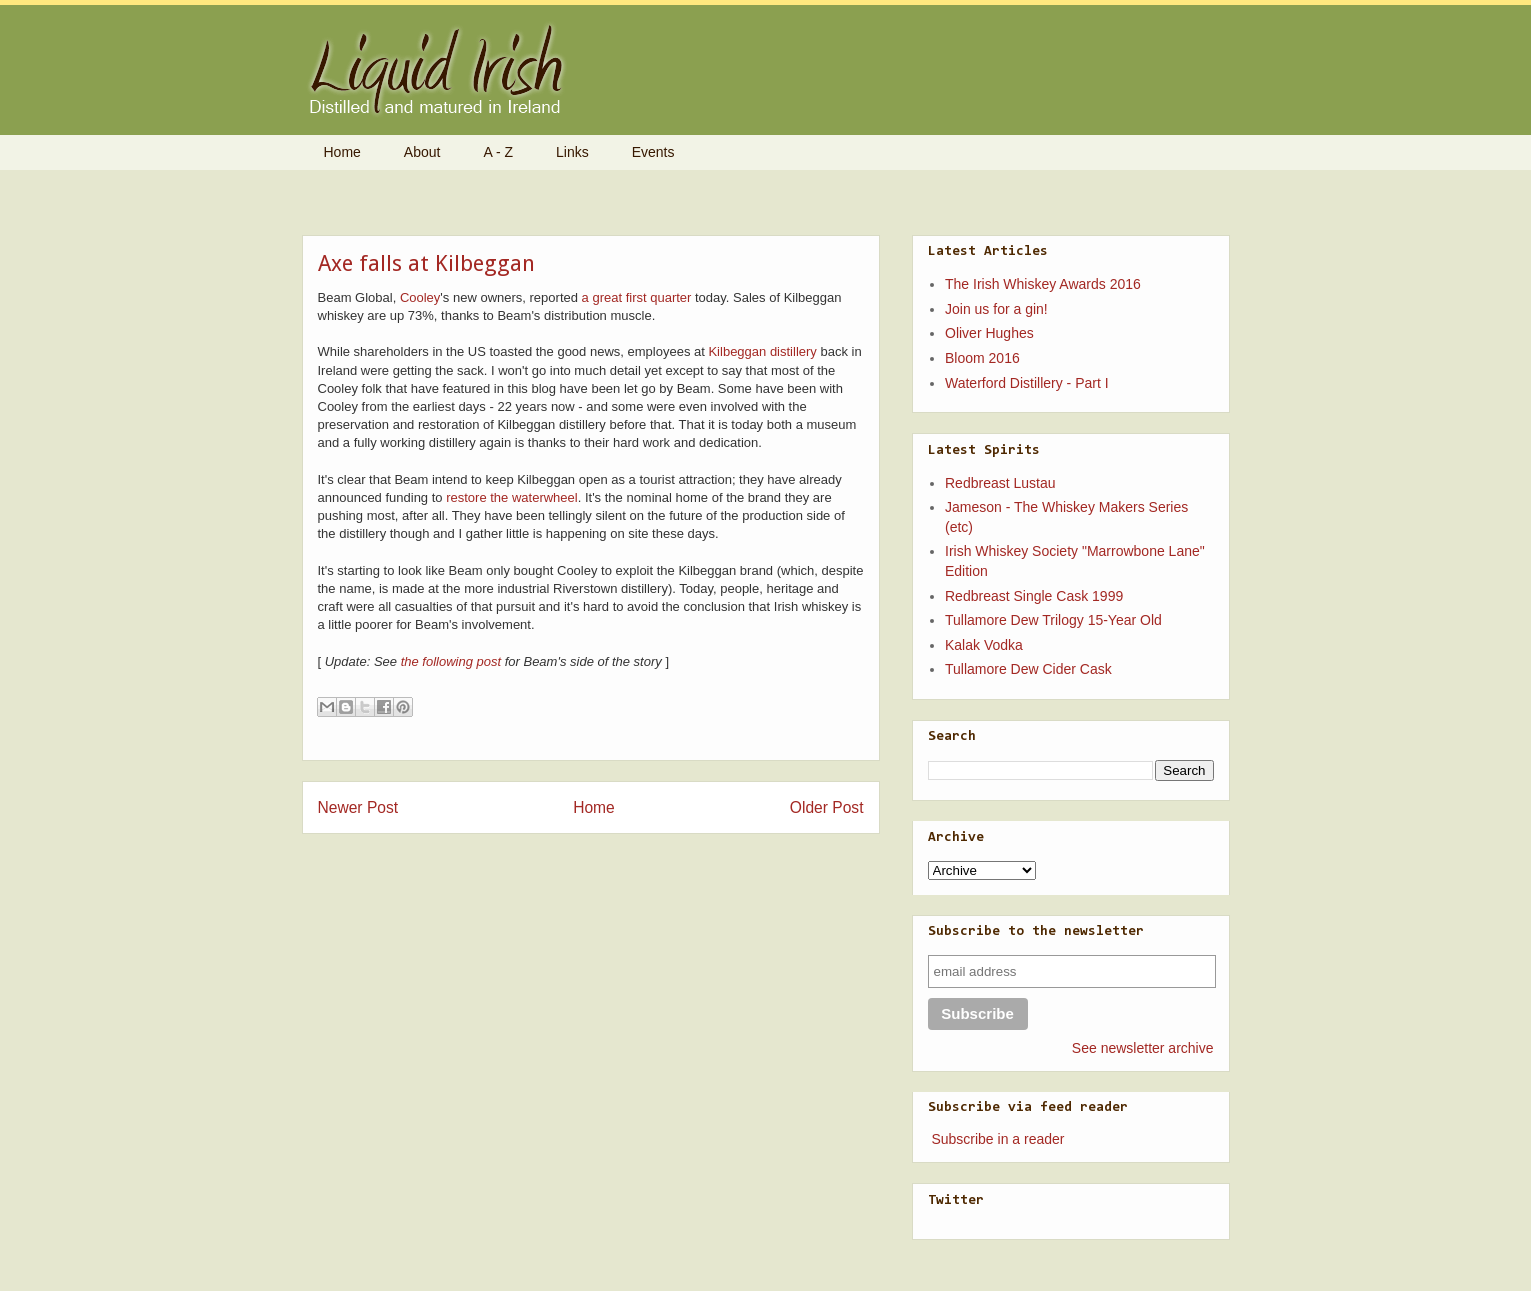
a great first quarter (637, 297)
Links (572, 152)
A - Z (498, 152)
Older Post (827, 807)
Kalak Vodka (984, 645)
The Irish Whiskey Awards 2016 (1043, 284)
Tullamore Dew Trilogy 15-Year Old (1053, 620)
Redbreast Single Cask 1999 (1034, 596)
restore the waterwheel (512, 497)
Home (342, 152)
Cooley (420, 297)
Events (653, 152)
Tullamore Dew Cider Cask (1028, 669)
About (422, 152)
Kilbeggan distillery (762, 351)
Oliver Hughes (989, 333)
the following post (451, 661)
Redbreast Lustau (1000, 483)
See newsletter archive (1143, 1048)
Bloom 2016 (982, 358)
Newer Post (358, 807)
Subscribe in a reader (997, 1139)
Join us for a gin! (996, 309)
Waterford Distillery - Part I (1027, 383)
